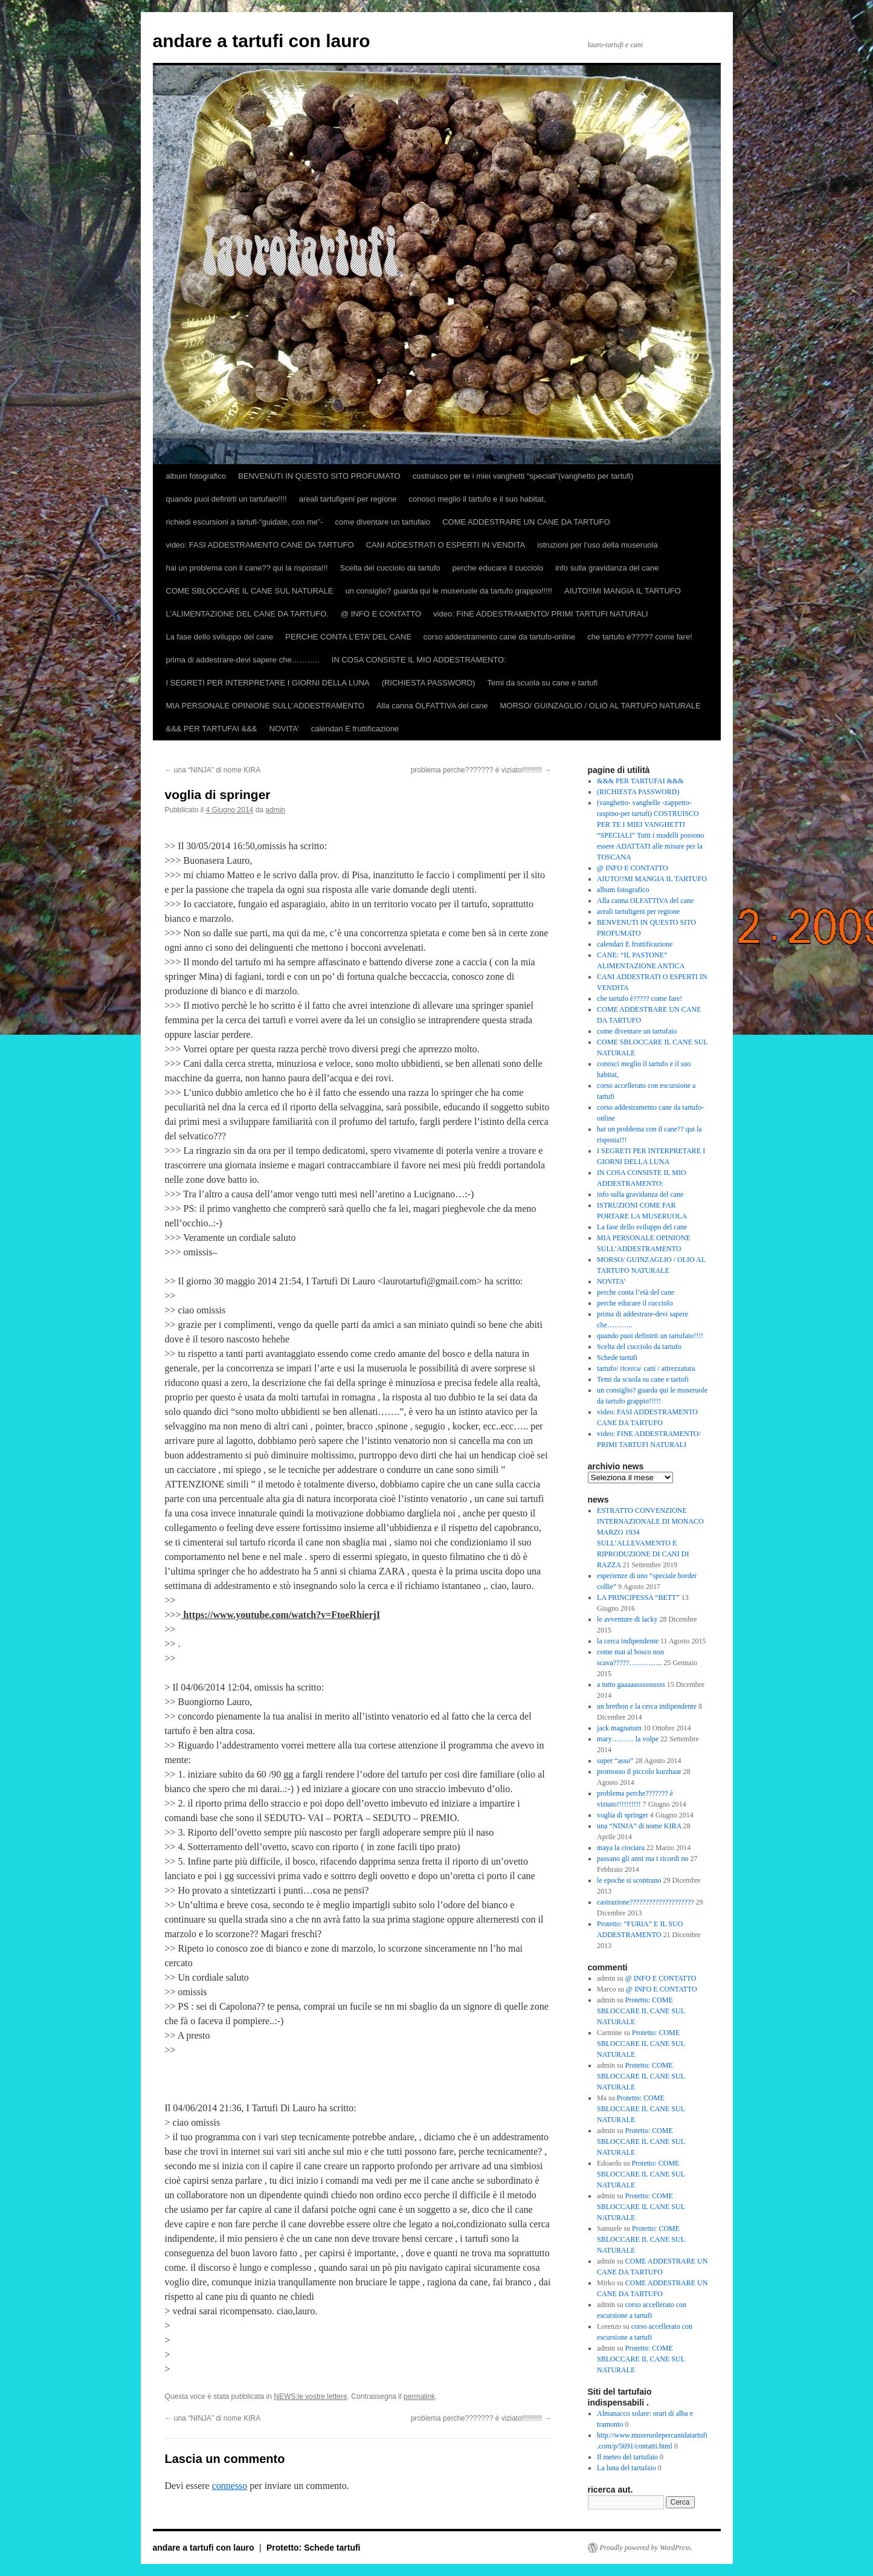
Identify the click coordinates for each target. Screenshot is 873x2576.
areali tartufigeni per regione (348, 498)
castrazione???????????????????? (645, 1902)
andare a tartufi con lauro (261, 41)
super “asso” (615, 1760)
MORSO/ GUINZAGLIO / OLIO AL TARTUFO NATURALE (600, 705)
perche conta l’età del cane (635, 1292)
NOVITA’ (284, 728)
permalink (419, 2396)
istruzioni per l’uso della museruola (597, 544)
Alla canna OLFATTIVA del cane (432, 705)
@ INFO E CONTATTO (381, 613)
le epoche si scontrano (629, 1880)
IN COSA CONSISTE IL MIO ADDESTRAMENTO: (419, 659)
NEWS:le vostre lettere (310, 2396)
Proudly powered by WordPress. (646, 2547)
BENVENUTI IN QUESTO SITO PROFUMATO (319, 476)
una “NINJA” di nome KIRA (213, 770)
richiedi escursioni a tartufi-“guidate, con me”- (244, 521)
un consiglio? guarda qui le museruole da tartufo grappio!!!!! (448, 590)
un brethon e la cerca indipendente (647, 1706)
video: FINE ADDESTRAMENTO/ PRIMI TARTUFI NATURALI (540, 613)
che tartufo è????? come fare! (639, 636)
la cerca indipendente (628, 1641)
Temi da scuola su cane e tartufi (542, 682)
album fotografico (196, 476)
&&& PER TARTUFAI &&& (211, 728)
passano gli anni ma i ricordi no (642, 1858)
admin (275, 810)
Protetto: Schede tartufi (313, 2547)
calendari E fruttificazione (355, 728)
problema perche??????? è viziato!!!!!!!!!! (481, 770)
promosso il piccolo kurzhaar (639, 1771)
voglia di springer (622, 1815)
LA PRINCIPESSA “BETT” (638, 1597)
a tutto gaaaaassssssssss (631, 1684)
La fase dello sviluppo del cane (220, 636)
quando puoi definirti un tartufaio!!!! (226, 498)
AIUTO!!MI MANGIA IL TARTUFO (622, 590)
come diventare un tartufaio (383, 521)
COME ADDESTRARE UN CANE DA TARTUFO (526, 521)
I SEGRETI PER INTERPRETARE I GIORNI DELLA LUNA (268, 682)
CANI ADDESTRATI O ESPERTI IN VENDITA (446, 544)
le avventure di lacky (627, 1619)
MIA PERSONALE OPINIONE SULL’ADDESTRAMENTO (265, 705)
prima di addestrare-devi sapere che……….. (243, 659)
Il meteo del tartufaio (627, 2457)
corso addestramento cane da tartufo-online (500, 636)
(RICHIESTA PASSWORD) (428, 682)
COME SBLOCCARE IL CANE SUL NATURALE (249, 590)
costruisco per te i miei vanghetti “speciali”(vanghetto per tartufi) (523, 476)
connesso (230, 2486)
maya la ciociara (621, 1847)
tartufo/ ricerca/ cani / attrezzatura (646, 1368)
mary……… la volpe (628, 1739)
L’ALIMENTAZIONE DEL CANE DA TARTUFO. (247, 613)
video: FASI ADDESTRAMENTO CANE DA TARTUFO (260, 544)
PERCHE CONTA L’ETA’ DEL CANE (348, 636)
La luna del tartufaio (626, 2468)
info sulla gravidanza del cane (607, 567)
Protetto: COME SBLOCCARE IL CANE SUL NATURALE (641, 2011)
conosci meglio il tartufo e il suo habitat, (477, 498)
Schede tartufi (617, 1357)
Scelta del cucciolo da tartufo (390, 567)
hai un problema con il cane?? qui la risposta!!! (247, 567)
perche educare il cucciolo (498, 567)
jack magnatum (619, 1728)
